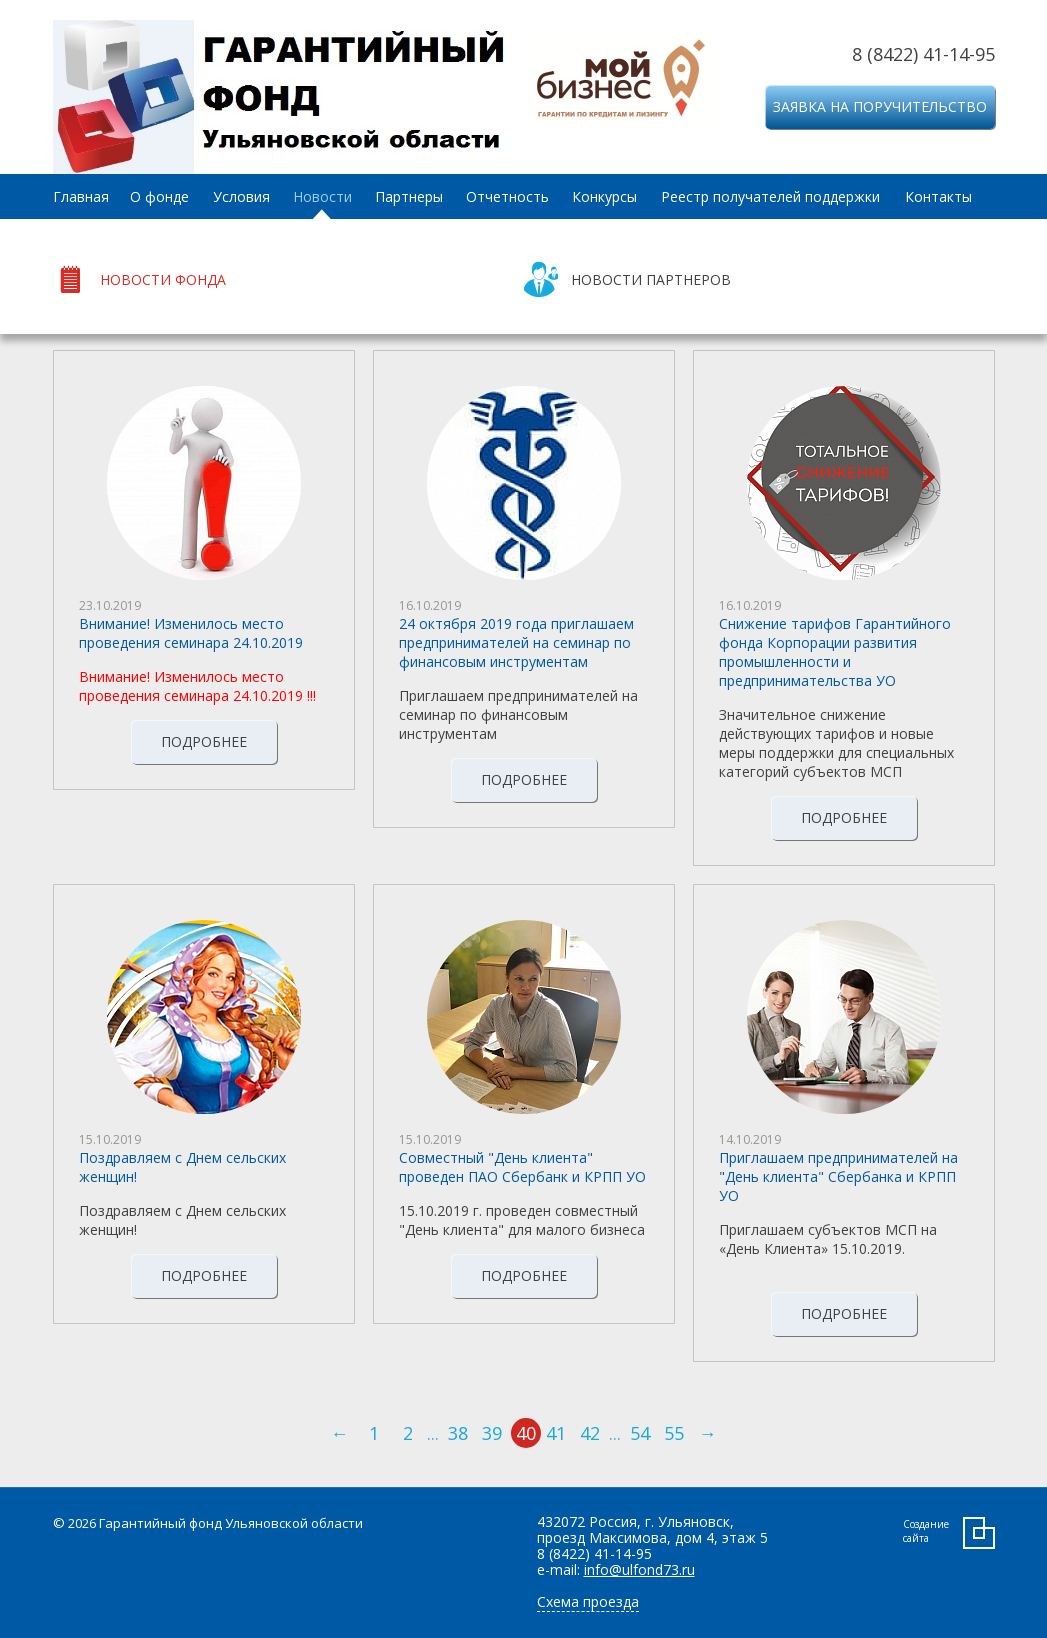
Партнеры (409, 196)
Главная (81, 196)
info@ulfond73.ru (639, 1569)
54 (640, 1433)
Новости (322, 196)
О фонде (159, 196)
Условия (241, 196)
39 (492, 1433)
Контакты (938, 196)
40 (526, 1433)
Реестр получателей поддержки (770, 196)
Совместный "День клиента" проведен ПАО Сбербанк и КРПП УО (522, 1167)
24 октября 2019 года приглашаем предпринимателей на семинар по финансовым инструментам (516, 642)
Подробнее (204, 741)
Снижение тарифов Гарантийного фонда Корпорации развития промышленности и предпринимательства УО (835, 652)
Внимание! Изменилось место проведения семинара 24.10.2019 (191, 633)
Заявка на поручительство (880, 106)
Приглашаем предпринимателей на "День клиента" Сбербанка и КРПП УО (838, 1176)
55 (674, 1433)
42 (590, 1433)
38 (458, 1433)
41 (556, 1433)
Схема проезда (588, 1601)
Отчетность (507, 196)
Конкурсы (604, 196)
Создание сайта (926, 1531)
